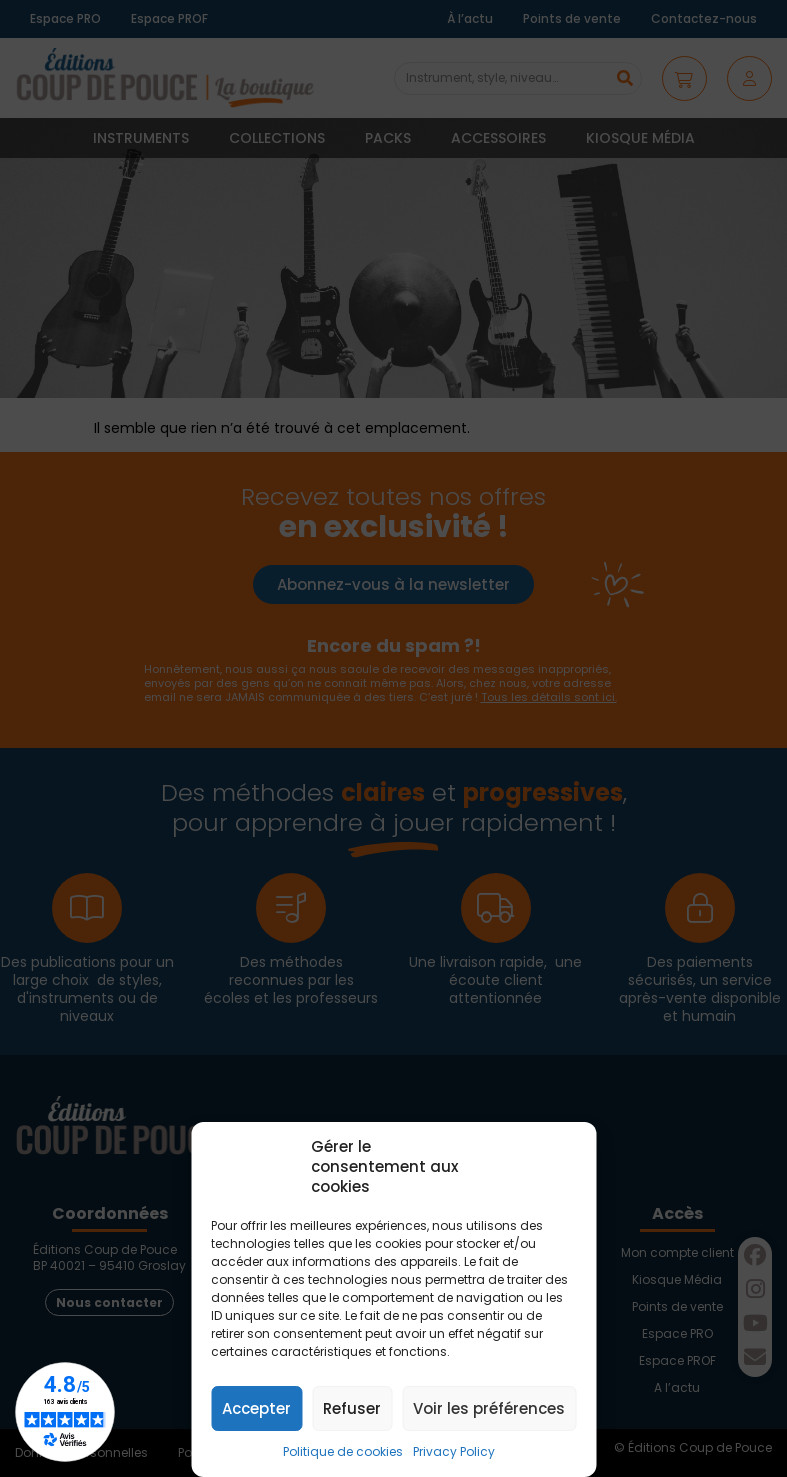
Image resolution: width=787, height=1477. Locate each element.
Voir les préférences (489, 1408)
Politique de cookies (343, 1451)
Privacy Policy (454, 1451)
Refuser (352, 1408)
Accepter (256, 1408)
